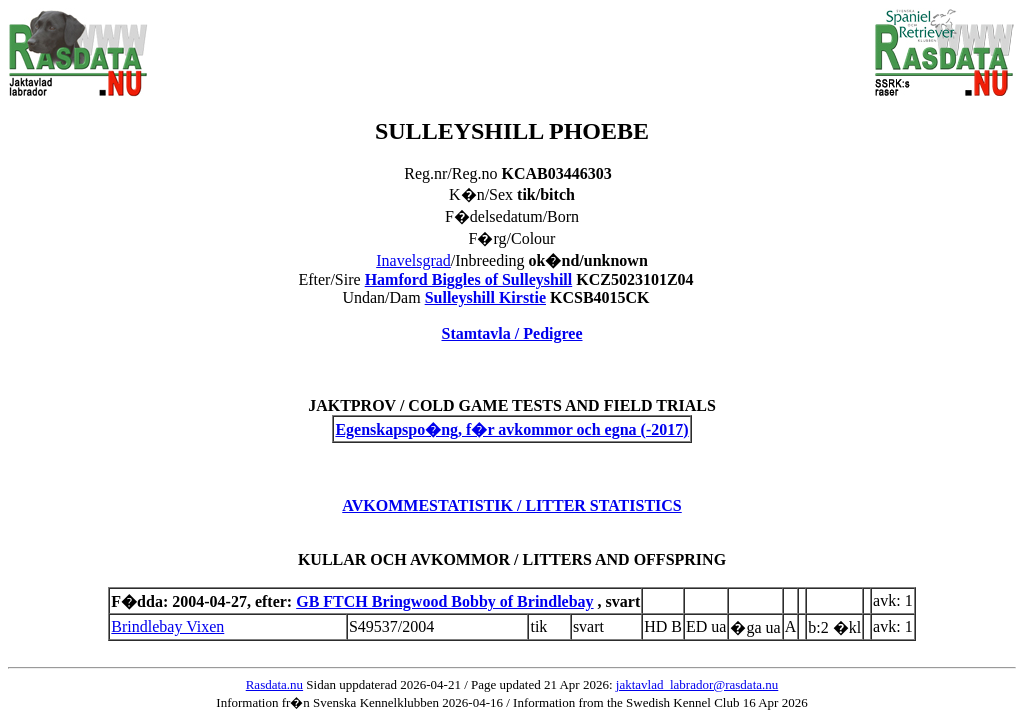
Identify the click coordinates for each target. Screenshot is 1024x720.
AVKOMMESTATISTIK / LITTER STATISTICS (512, 505)
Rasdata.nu (274, 684)
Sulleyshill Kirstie (485, 297)
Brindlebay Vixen (167, 626)
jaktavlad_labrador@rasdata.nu (697, 684)
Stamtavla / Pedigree (511, 333)
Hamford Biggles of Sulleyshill (469, 279)
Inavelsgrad (413, 260)
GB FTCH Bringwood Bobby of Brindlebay (444, 601)
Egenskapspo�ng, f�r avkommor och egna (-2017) (511, 429)
